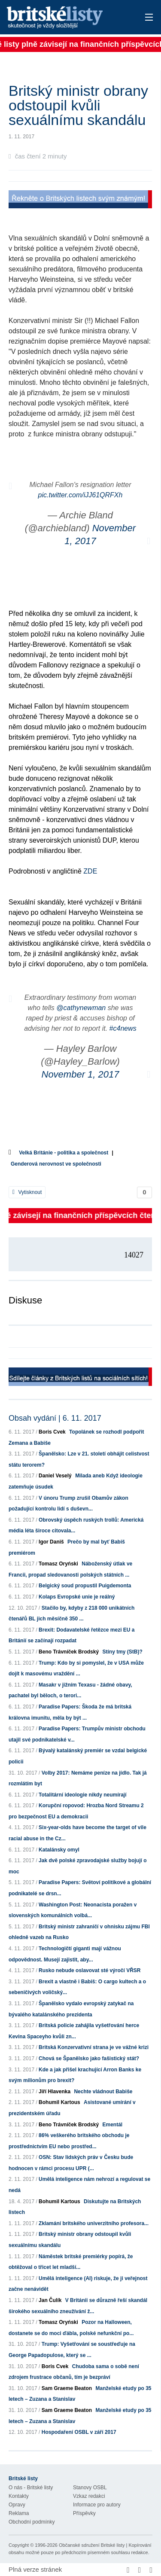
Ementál (112, 2125)
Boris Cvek (52, 1432)
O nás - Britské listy (31, 2488)
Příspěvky (84, 2513)
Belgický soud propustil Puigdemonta (85, 1586)
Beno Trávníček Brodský (69, 1652)
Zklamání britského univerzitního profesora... (94, 2223)
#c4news (123, 1028)
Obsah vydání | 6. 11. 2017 (55, 1418)
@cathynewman (81, 1007)
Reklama (19, 2513)
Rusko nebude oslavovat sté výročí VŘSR (89, 1970)
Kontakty (19, 2496)
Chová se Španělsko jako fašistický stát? (89, 2058)
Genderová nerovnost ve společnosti (56, 1164)
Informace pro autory (97, 2505)
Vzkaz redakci (89, 2496)
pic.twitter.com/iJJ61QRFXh (80, 495)
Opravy (17, 2505)
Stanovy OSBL (90, 2488)
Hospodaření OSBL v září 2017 (79, 2432)
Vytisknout (27, 1192)
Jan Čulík (50, 2300)
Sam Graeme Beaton (67, 2388)
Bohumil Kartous (59, 2102)
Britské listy (66, 18)
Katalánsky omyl (59, 1850)
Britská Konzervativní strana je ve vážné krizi (94, 2047)
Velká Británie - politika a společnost (63, 1153)
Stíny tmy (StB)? (122, 1652)
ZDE (90, 871)
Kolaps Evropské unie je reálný (77, 1597)
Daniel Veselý (55, 1476)
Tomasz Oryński (58, 1564)
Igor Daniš (51, 1542)
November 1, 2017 (80, 1074)
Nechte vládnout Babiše (103, 2092)
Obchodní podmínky (32, 2522)
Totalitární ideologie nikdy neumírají (82, 1795)
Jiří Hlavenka (54, 2092)
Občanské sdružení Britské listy (92, 2545)
